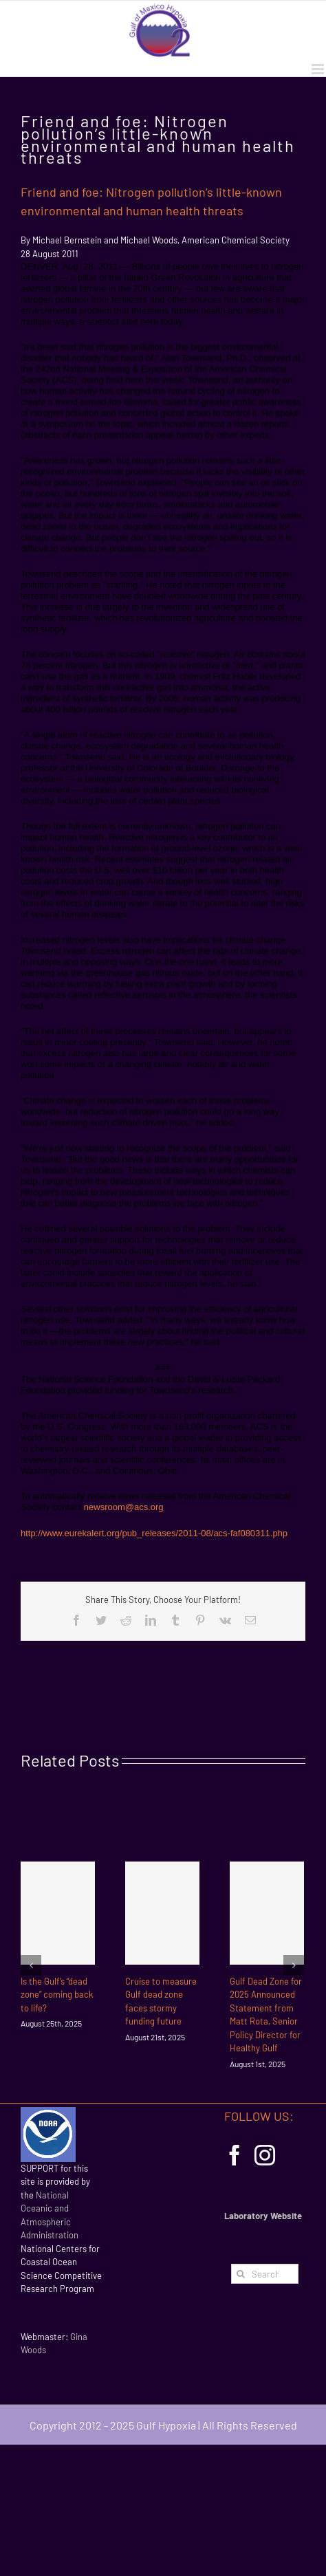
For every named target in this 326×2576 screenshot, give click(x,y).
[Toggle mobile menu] (319, 69)
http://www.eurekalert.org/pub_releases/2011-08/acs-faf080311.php (154, 1533)
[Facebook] (234, 2155)
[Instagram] (264, 2155)
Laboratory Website (263, 2215)
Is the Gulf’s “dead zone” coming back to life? (57, 1994)
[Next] (293, 1965)
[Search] (241, 2274)
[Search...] (264, 2274)
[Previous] (31, 1965)
